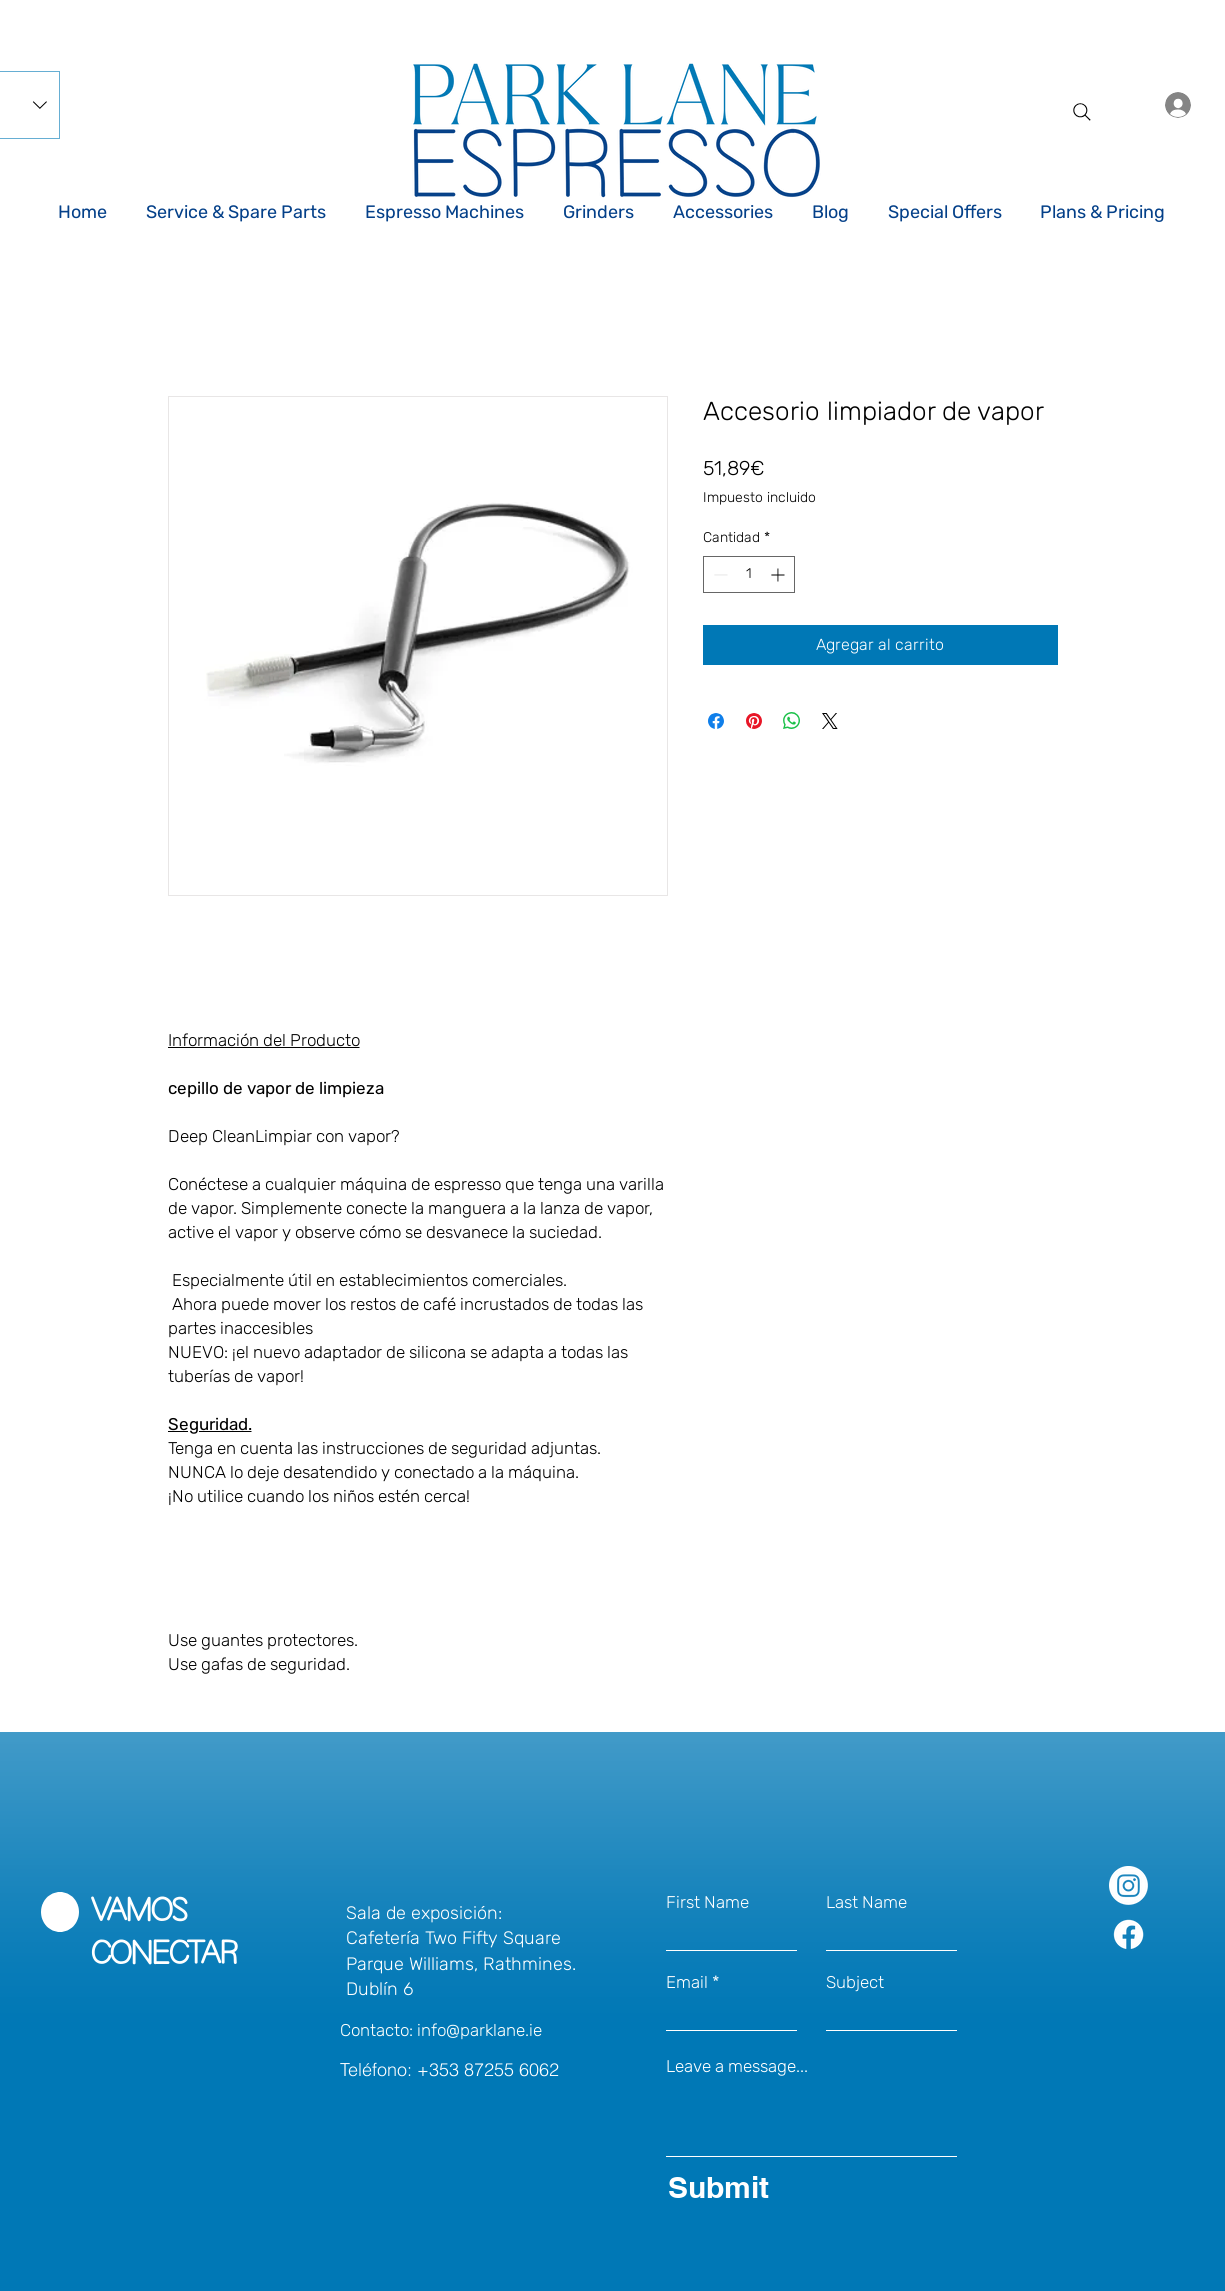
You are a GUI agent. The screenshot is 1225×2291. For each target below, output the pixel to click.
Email (687, 1982)
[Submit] (807, 2187)
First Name (707, 1902)
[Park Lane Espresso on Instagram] (1128, 1885)
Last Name (866, 1902)
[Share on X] (830, 721)
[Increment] (779, 574)
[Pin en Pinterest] (754, 721)
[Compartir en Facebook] (716, 721)
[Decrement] (718, 574)
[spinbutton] (749, 574)
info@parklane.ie (479, 2030)
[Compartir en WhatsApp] (792, 721)
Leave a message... (737, 2066)
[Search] (1082, 112)
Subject (855, 1982)
